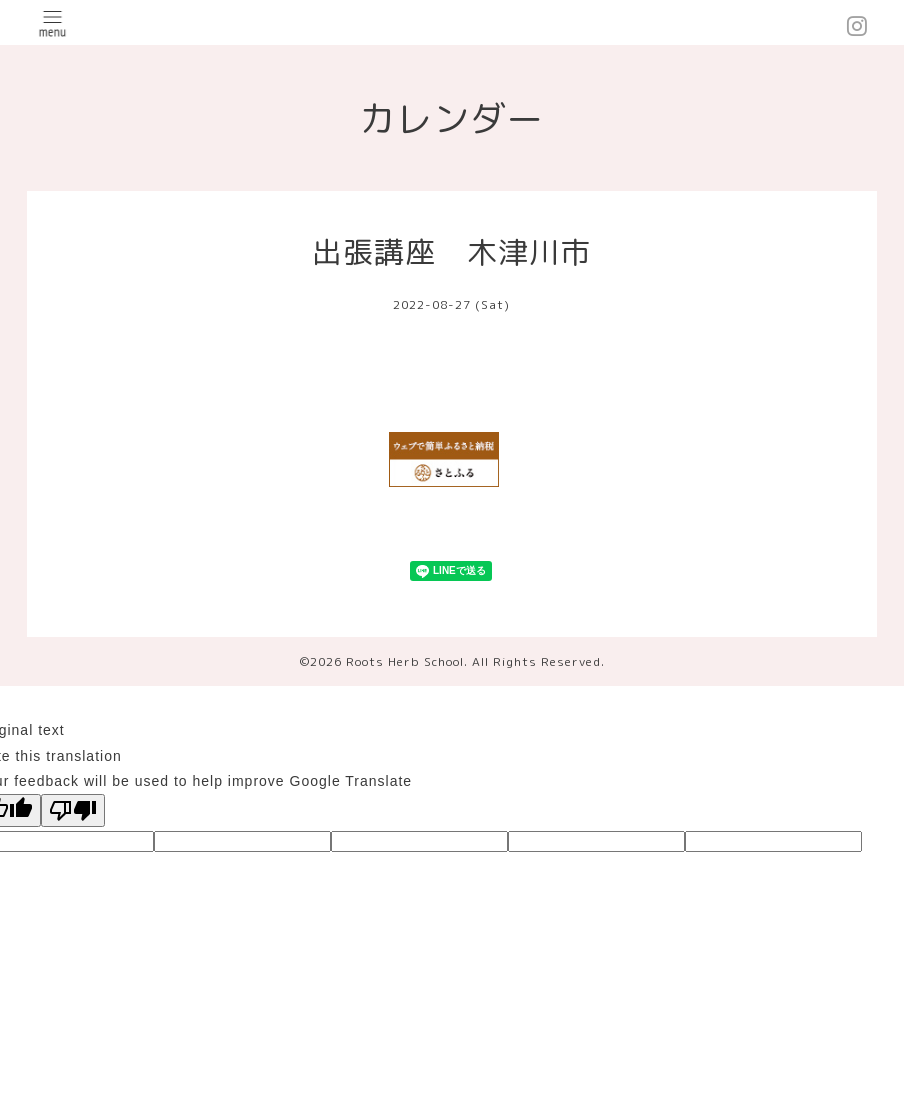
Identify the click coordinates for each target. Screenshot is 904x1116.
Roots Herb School (405, 661)
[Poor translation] (73, 810)
